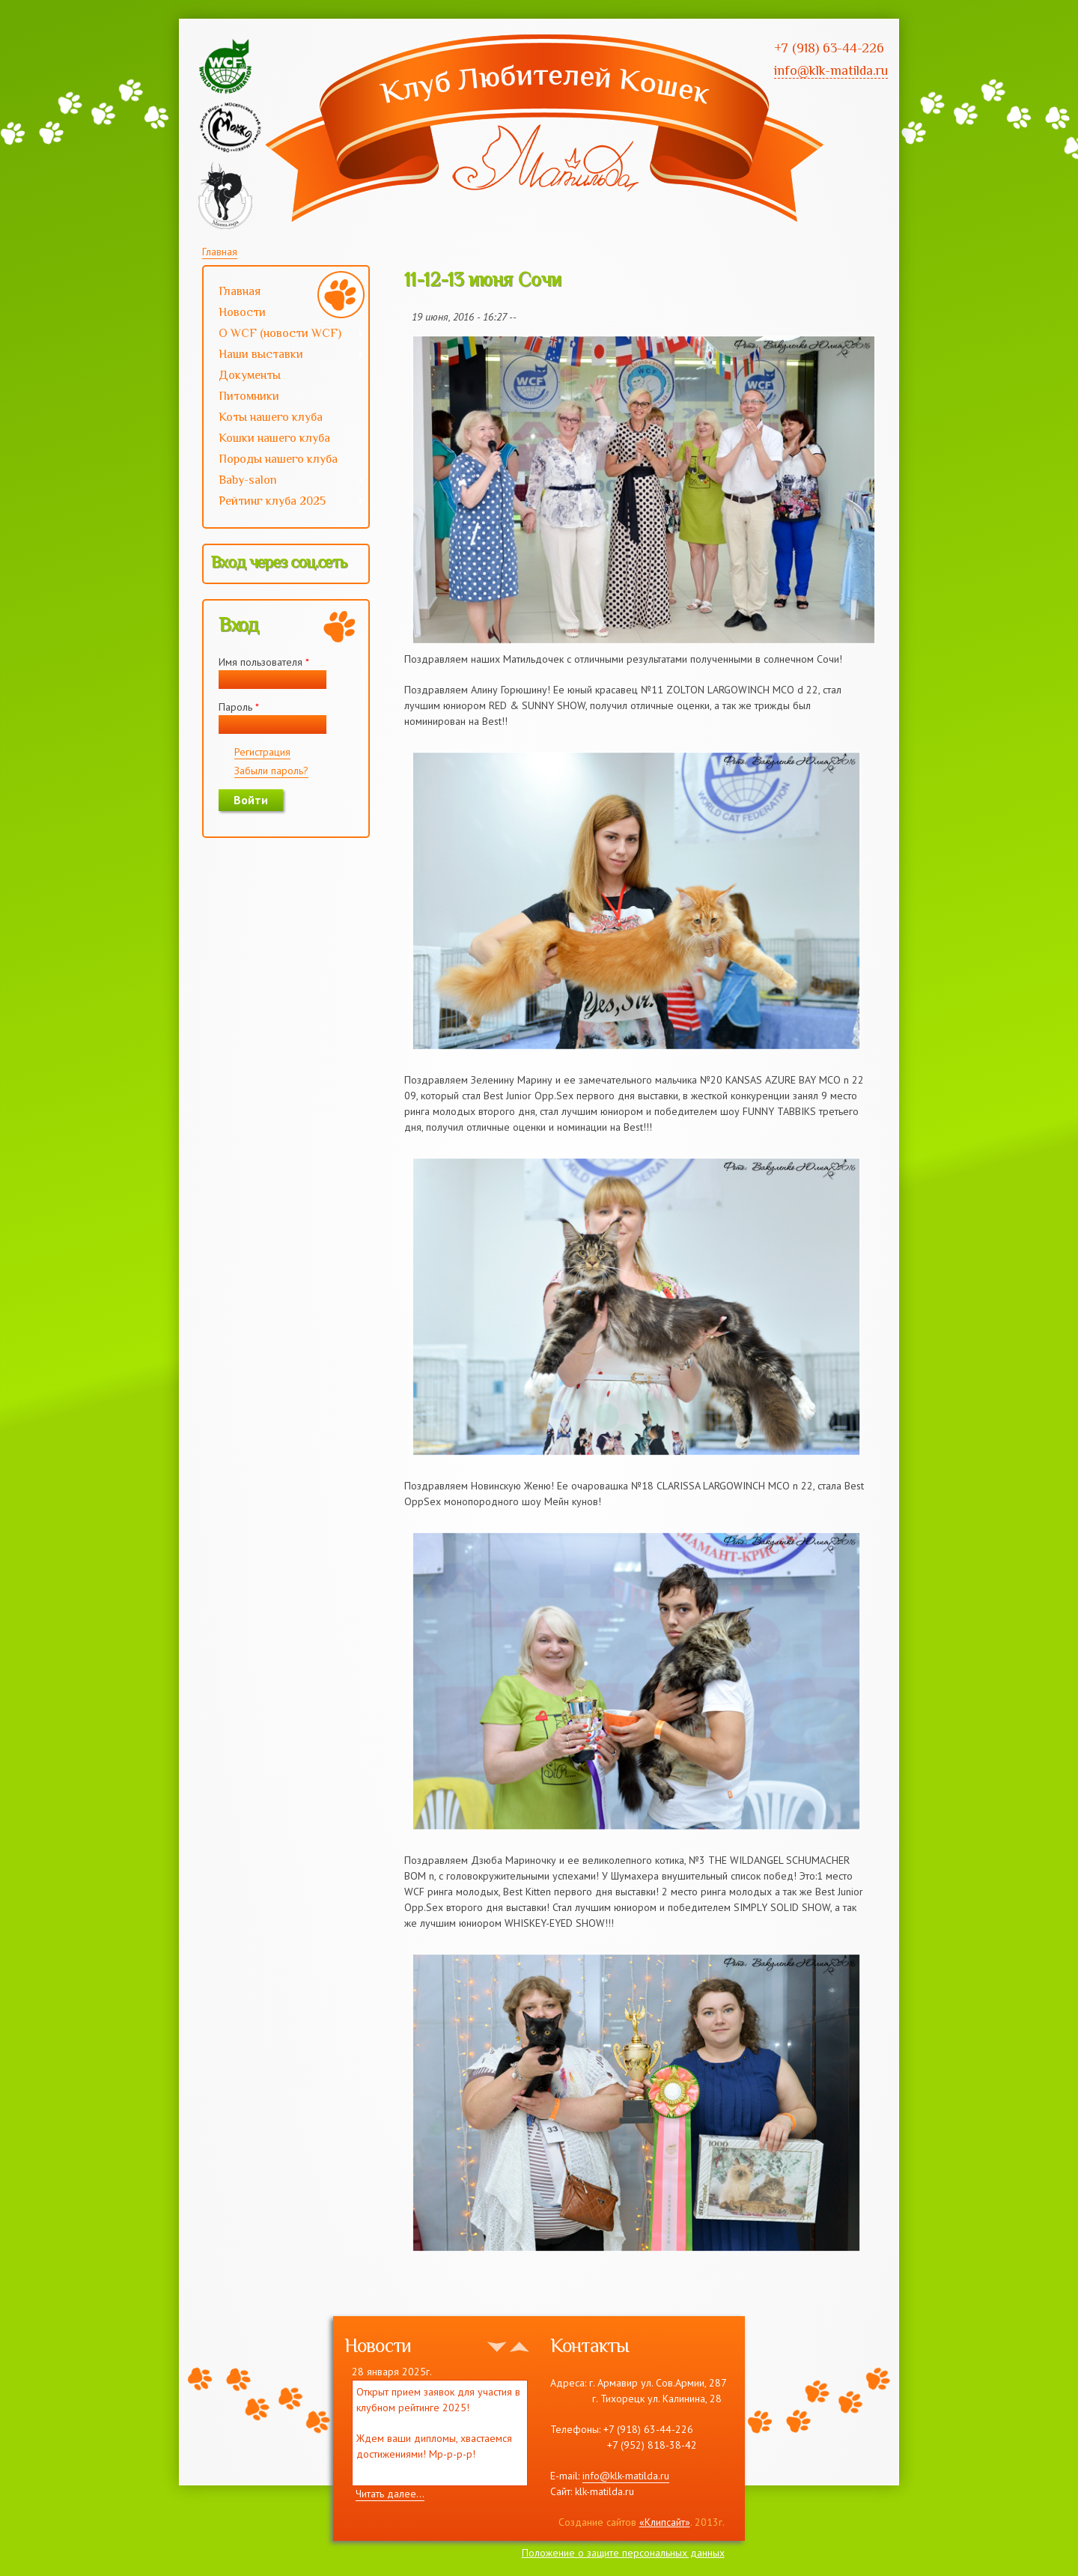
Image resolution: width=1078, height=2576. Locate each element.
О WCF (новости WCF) (284, 334)
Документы (250, 375)
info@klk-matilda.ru (625, 2475)
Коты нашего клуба (271, 417)
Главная (219, 251)
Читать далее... (390, 2493)
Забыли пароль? (271, 770)
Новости (242, 312)
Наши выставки (284, 355)
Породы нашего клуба (278, 459)
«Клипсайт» (664, 2522)
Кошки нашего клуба (274, 438)
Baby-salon (284, 481)
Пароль (239, 707)
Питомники (249, 396)
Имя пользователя (264, 662)
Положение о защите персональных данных (623, 2553)
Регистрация (262, 752)
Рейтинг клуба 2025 (284, 502)
